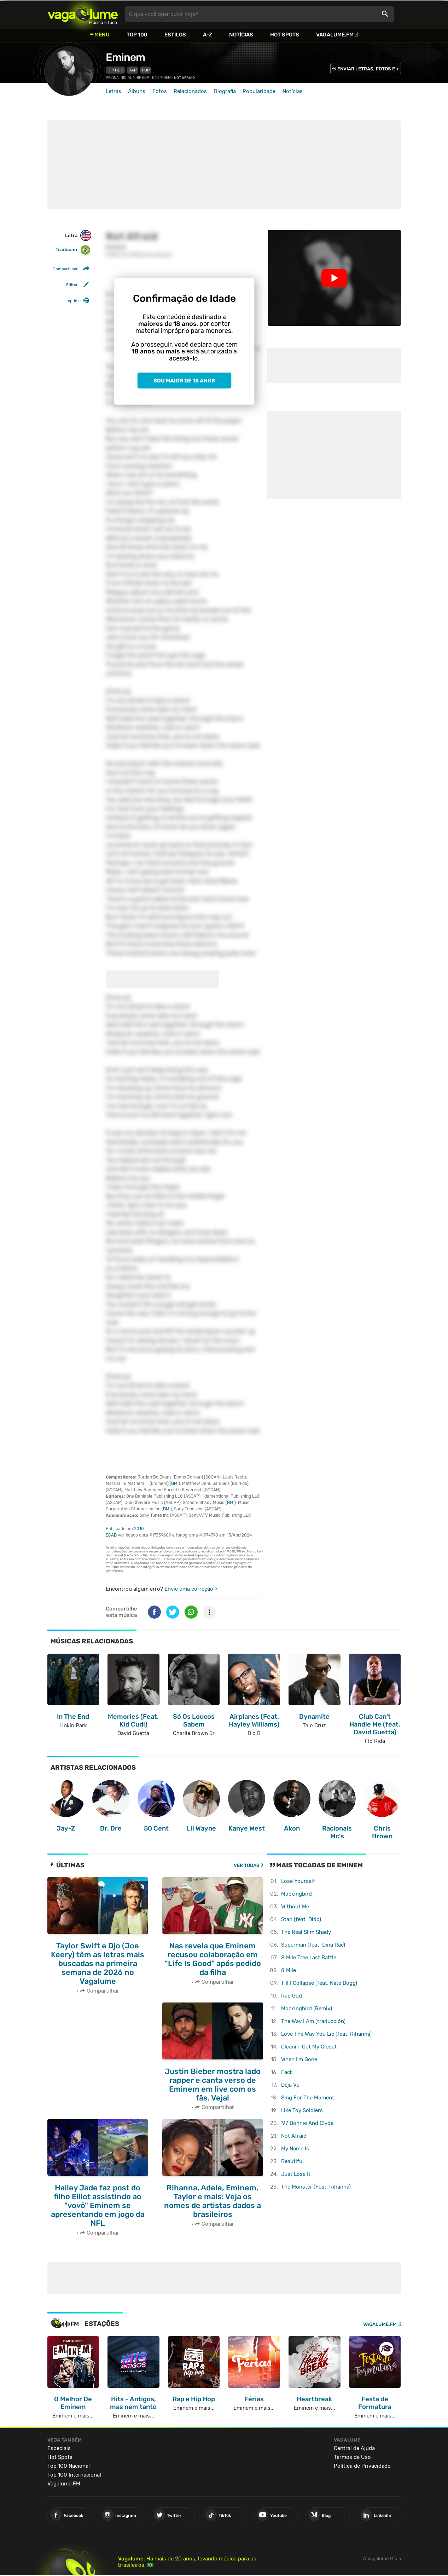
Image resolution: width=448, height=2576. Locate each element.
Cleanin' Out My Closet (309, 2047)
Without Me (295, 1906)
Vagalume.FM (335, 34)
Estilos (175, 34)
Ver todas (247, 1865)
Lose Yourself (298, 1881)
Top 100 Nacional (68, 2466)
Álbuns (136, 91)
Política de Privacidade (362, 2466)
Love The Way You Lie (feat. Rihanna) (326, 2034)
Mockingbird (296, 1894)
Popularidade (259, 91)
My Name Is (295, 2148)
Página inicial (119, 78)
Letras (113, 91)
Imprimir (73, 300)
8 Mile (288, 1970)
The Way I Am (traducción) (313, 2021)
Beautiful (292, 2161)
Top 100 (137, 34)
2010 (139, 1528)
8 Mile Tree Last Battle (308, 1957)
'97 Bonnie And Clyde (307, 2123)
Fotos (159, 91)
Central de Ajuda (354, 2448)
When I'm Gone (299, 2059)
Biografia (225, 91)
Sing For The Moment (307, 2097)
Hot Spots (284, 34)
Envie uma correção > (190, 1589)
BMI (175, 1483)
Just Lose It (295, 2174)
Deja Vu (290, 2085)
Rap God (291, 1996)
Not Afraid (294, 2136)
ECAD (111, 1535)
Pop (146, 70)
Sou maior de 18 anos (184, 381)
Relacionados (190, 91)
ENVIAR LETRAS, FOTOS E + (368, 68)
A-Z (207, 34)
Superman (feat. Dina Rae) (313, 1945)
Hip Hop (115, 70)
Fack (287, 2072)
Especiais (59, 2448)
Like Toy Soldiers (302, 2110)
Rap (132, 70)
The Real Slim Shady (306, 1932)
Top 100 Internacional (74, 2475)
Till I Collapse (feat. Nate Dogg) (319, 1983)
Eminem (125, 57)
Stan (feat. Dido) (301, 1919)
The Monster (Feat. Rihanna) (316, 2187)
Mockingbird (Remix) (306, 2008)
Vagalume (82, 14)
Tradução (73, 250)
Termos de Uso (352, 2457)
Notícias (241, 34)
